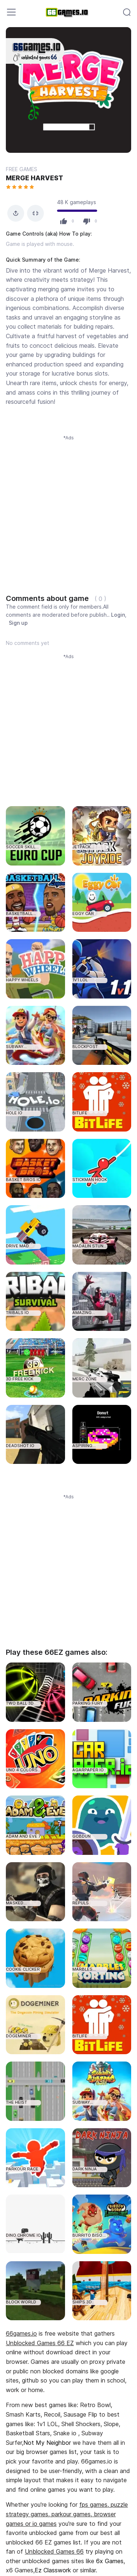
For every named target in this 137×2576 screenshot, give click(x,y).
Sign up (18, 623)
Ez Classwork (53, 2570)
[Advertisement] (68, 510)
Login (118, 615)
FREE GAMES (21, 169)
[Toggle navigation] (11, 12)
